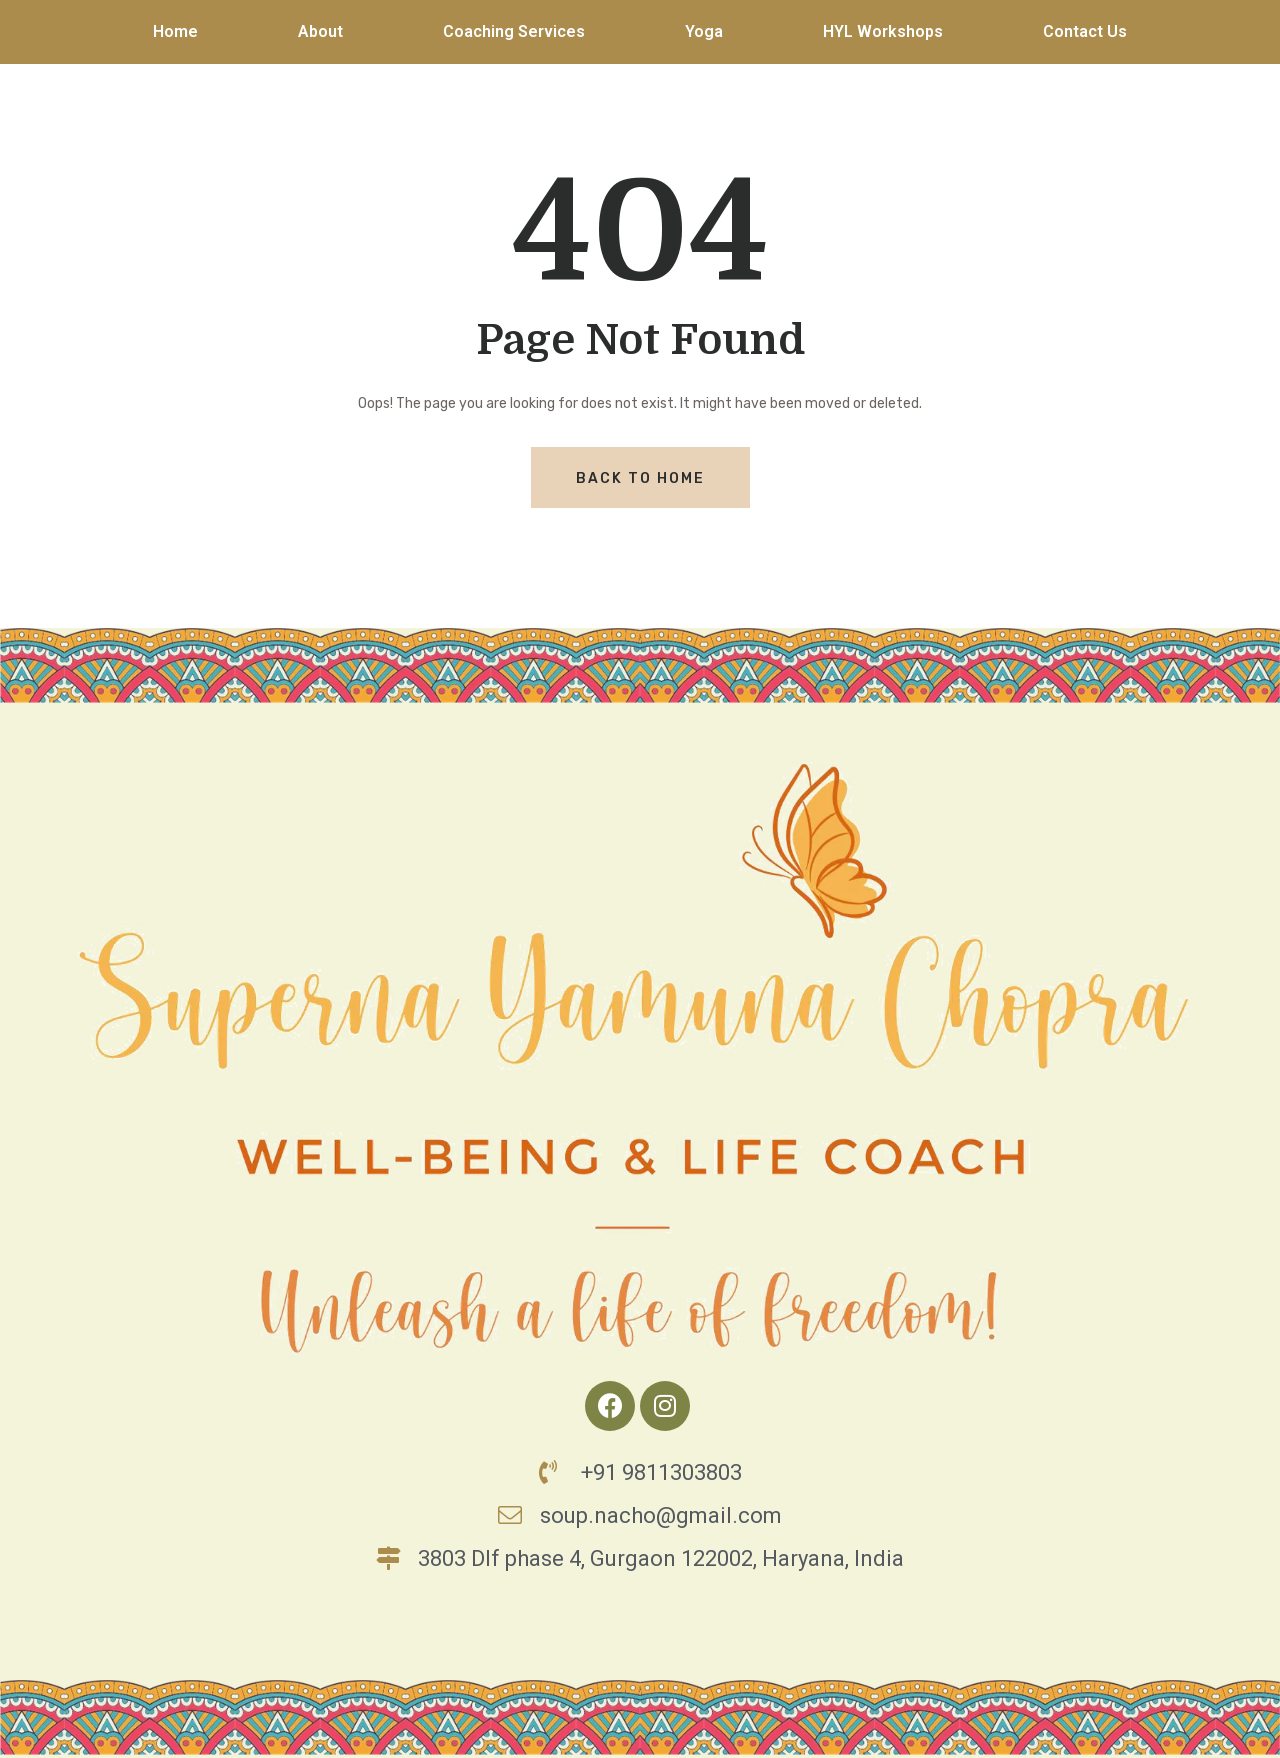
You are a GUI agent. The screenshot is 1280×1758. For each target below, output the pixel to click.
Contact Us (1085, 31)
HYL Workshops (883, 31)
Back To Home (640, 478)
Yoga (704, 31)
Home (175, 31)
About (320, 31)
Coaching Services (514, 31)
